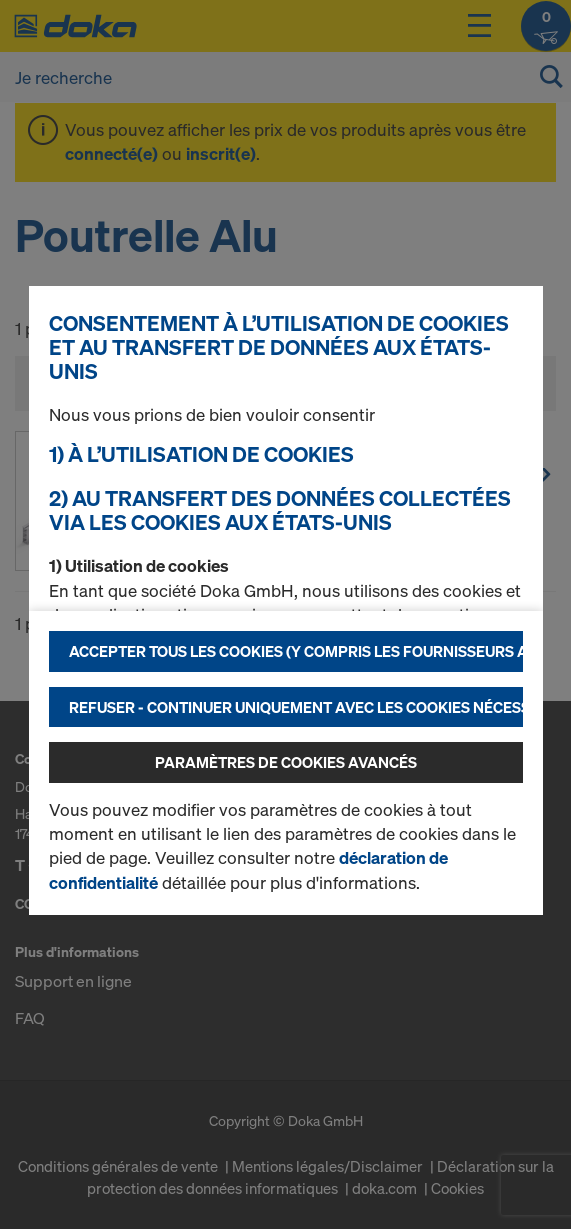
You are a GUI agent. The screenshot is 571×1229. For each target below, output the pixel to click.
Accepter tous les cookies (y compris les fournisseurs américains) (296, 651)
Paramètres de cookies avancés (286, 762)
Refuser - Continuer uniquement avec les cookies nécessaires (296, 707)
